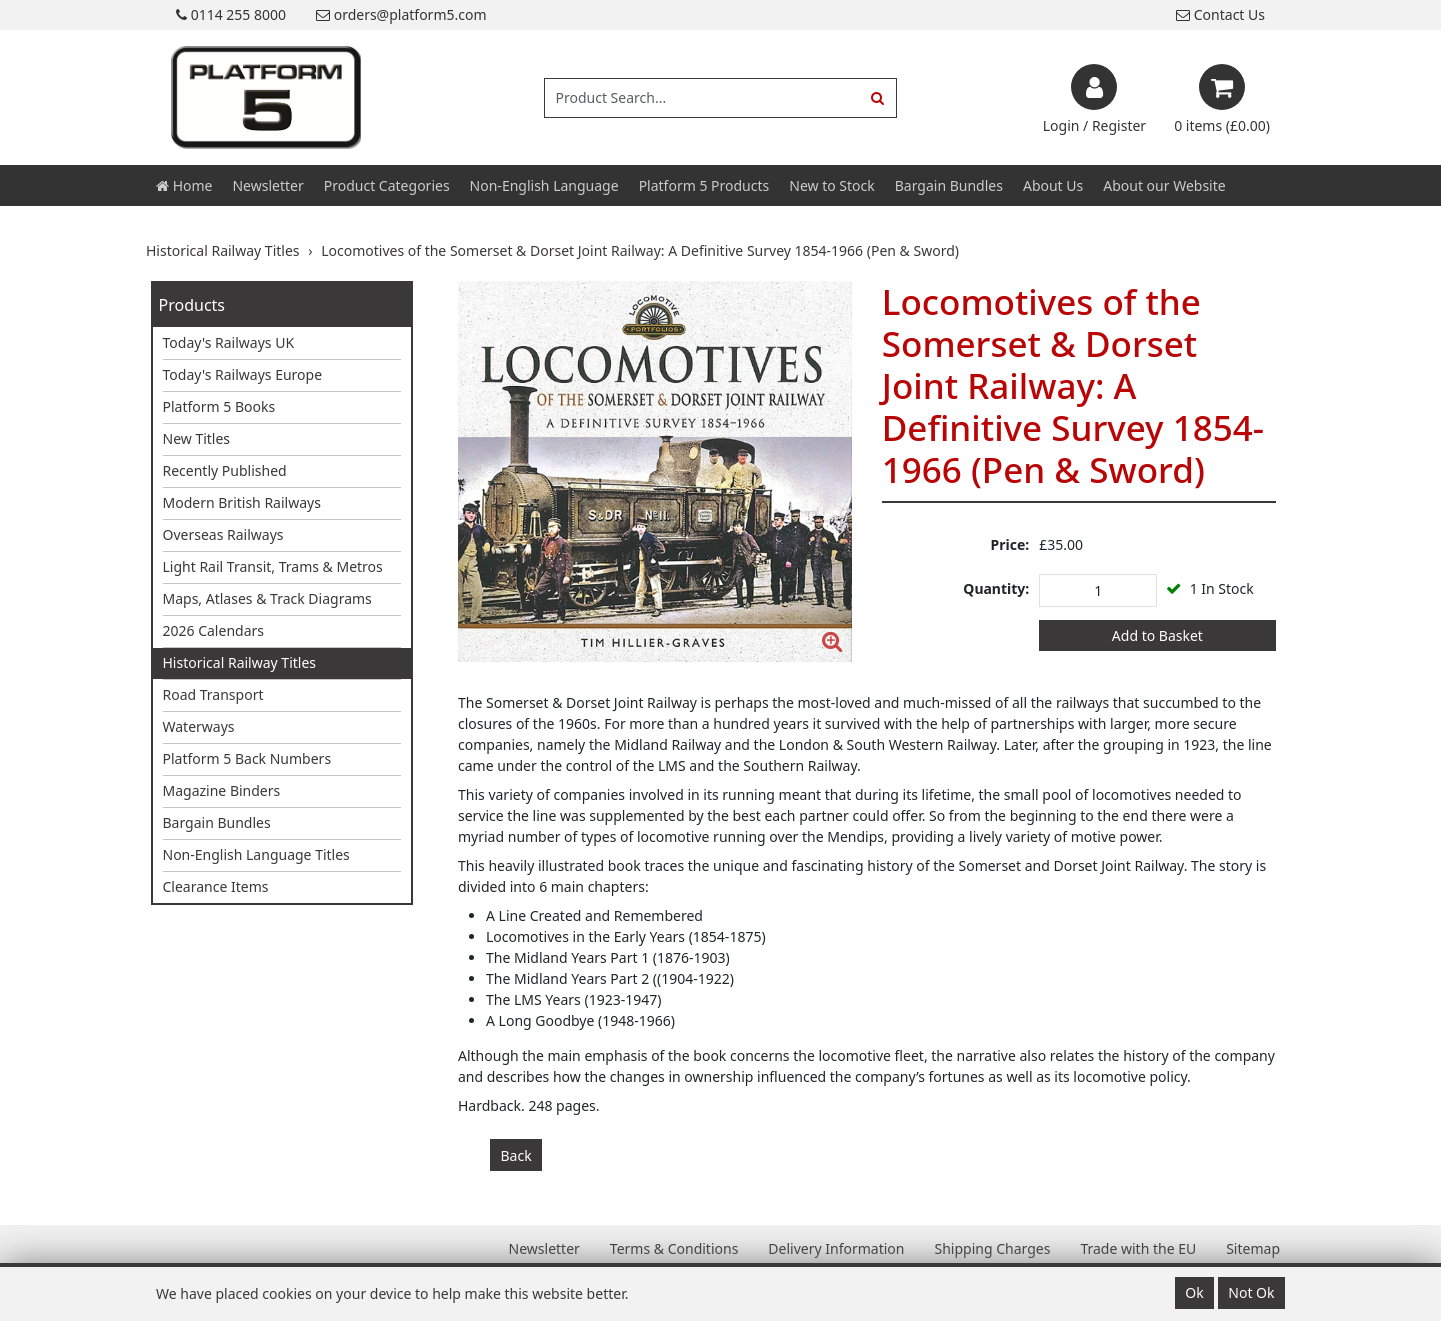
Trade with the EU (1138, 1248)
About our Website (1164, 185)
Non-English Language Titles (256, 854)
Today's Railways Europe (243, 374)
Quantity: (996, 588)
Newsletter (267, 185)
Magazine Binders (222, 790)
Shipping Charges (992, 1248)
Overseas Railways (223, 534)
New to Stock (831, 185)
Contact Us (1220, 14)
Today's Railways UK (229, 342)
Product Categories (387, 185)
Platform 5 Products (704, 185)
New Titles (197, 438)
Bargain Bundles (949, 185)
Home (184, 185)
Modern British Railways (242, 502)
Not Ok (1251, 1292)
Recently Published (225, 470)
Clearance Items (216, 886)
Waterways (199, 726)
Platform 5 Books (219, 406)
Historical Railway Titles (240, 662)
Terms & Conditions (674, 1248)
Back (516, 1155)
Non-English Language (544, 185)
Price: (1010, 544)
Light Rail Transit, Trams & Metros (273, 566)
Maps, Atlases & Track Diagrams (267, 598)
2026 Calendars (214, 630)
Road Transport (213, 694)
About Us (1053, 185)
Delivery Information (836, 1248)
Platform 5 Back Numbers (247, 758)
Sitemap (1253, 1248)
